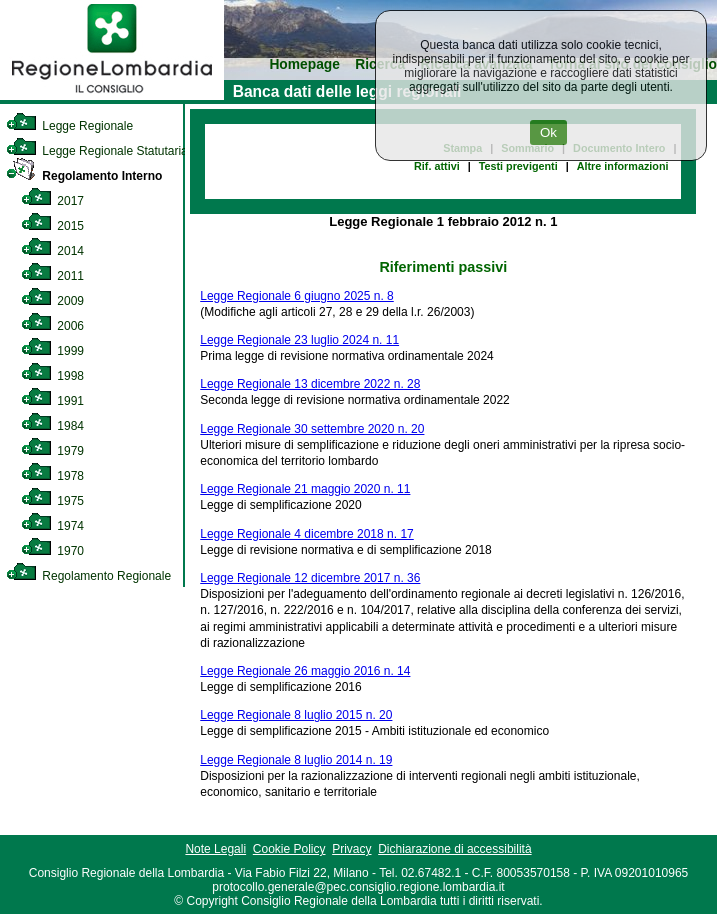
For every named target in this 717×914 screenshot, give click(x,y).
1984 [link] (52, 426)
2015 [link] (52, 226)
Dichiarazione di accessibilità (454, 849)
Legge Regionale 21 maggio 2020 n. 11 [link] (305, 489)
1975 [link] (52, 501)
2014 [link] (52, 251)
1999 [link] (52, 351)
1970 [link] (52, 551)
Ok (548, 132)
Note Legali (215, 849)
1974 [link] (52, 526)
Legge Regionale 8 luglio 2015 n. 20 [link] (296, 715)
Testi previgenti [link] (518, 166)
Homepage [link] (304, 64)
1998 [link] (52, 376)
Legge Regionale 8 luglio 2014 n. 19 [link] (296, 760)
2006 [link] (52, 326)
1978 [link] (52, 476)
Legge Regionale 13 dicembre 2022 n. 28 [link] (310, 384)
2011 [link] (52, 276)
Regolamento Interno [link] (84, 176)
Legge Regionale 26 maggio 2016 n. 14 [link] (305, 671)
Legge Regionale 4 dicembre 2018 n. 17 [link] (307, 534)
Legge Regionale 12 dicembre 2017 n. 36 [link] (310, 578)
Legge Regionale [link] (69, 126)
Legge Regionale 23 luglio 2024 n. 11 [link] (299, 340)
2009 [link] (52, 301)
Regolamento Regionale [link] (88, 576)
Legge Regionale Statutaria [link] (97, 151)
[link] (112, 96)
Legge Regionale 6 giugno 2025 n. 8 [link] (297, 296)
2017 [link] (52, 201)
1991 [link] (52, 401)
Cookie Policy (289, 849)
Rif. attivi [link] (437, 166)
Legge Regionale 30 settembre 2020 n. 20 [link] (312, 429)
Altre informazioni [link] (623, 166)
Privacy (351, 849)
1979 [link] (52, 451)
